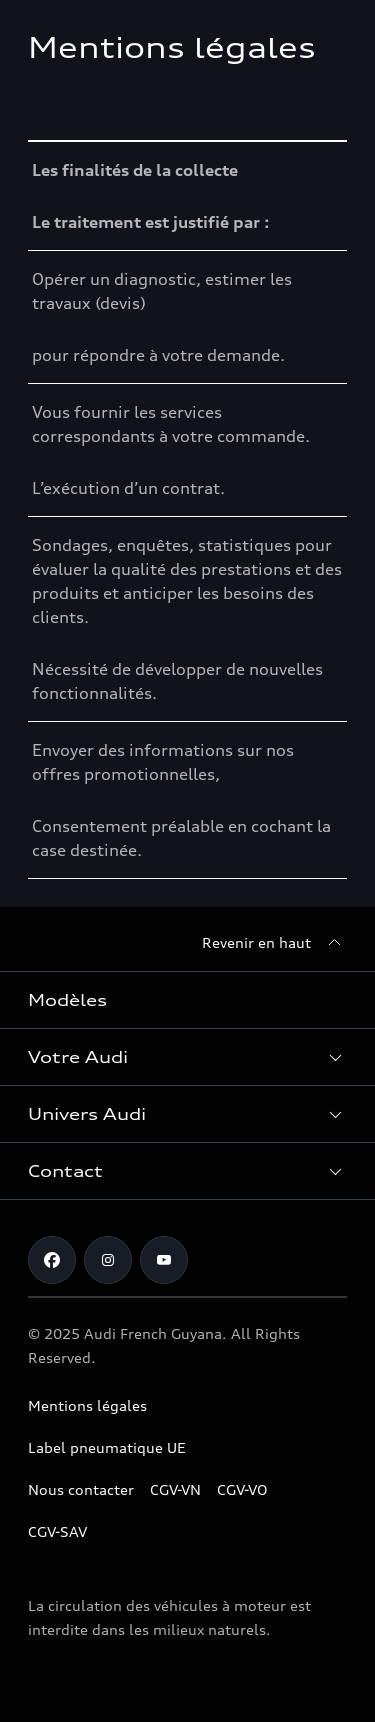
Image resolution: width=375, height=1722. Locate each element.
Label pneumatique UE (107, 1447)
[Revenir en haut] (274, 943)
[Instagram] (108, 1260)
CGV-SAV (57, 1531)
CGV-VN (175, 1489)
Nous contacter (81, 1489)
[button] (187, 1057)
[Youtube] (164, 1260)
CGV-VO (242, 1489)
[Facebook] (52, 1260)
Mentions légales (87, 1405)
